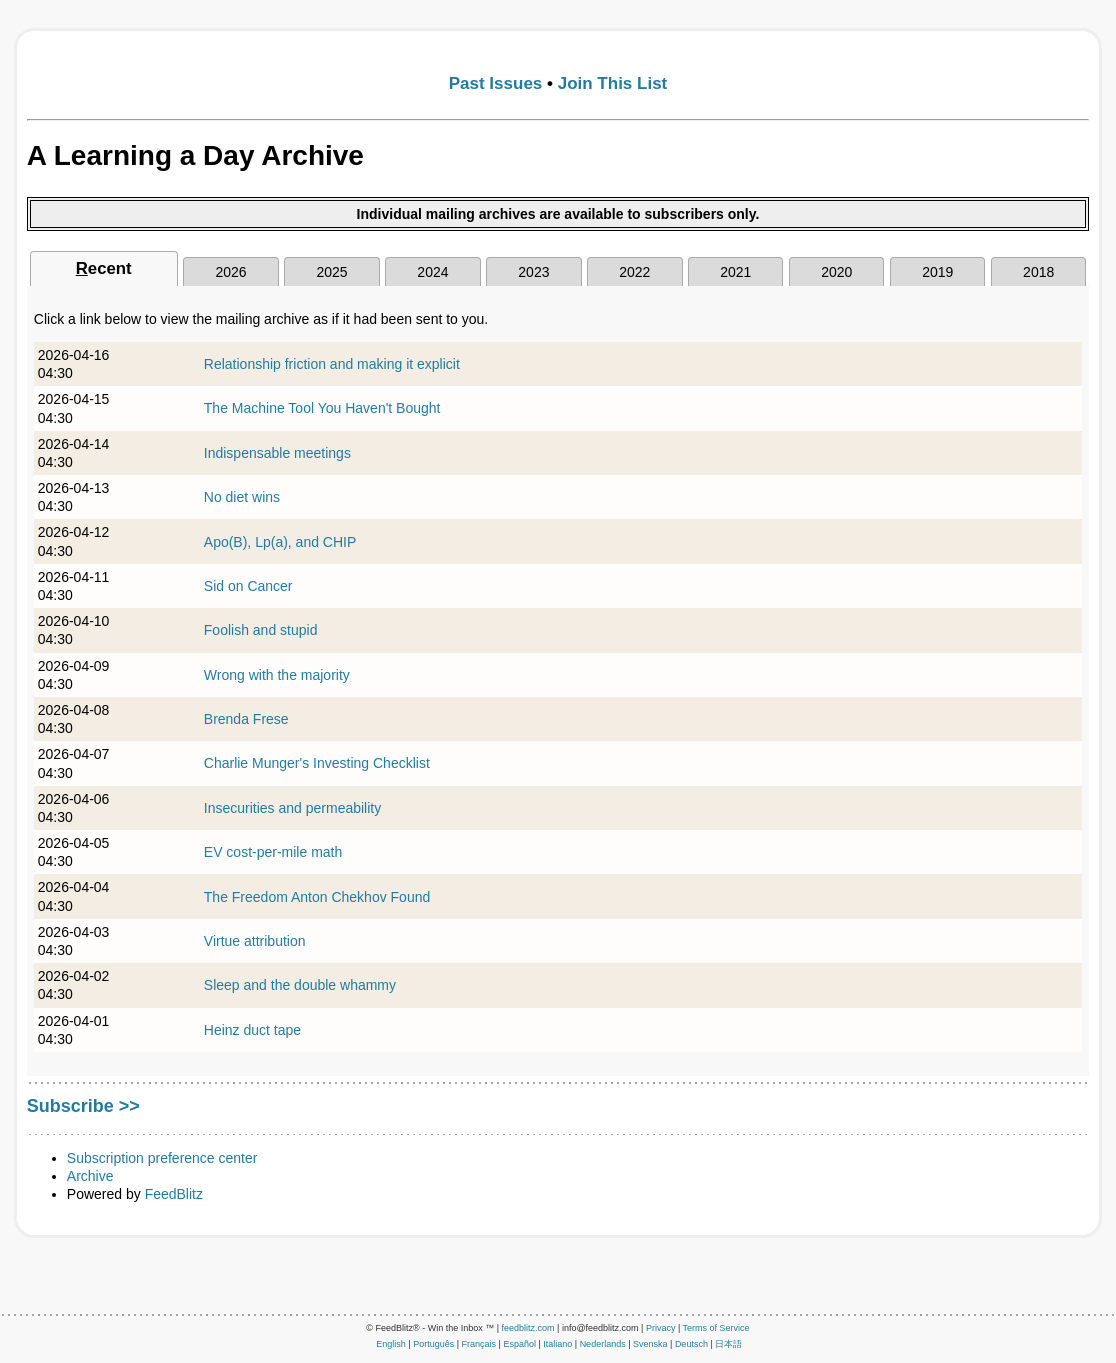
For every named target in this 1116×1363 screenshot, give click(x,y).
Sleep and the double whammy (300, 985)
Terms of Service (716, 1328)
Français (479, 1344)
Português (433, 1344)
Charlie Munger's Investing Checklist (317, 763)
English (391, 1344)
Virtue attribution (255, 941)
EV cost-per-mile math (273, 852)
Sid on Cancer (248, 586)
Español (519, 1344)
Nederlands (603, 1344)
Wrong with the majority (277, 675)
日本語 (728, 1344)
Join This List (613, 83)
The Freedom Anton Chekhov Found (317, 897)
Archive (90, 1176)
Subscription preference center (162, 1158)
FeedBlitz (174, 1194)
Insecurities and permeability (292, 808)
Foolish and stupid (261, 630)
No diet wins (242, 497)
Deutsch (691, 1344)
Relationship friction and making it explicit (332, 364)
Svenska (650, 1344)
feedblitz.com (528, 1328)
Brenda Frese (246, 719)
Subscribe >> (83, 1106)
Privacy (661, 1328)
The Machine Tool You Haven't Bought (322, 408)
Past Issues (496, 83)
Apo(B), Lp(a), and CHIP (280, 542)
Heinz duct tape (252, 1030)
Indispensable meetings (277, 453)
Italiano (557, 1344)
